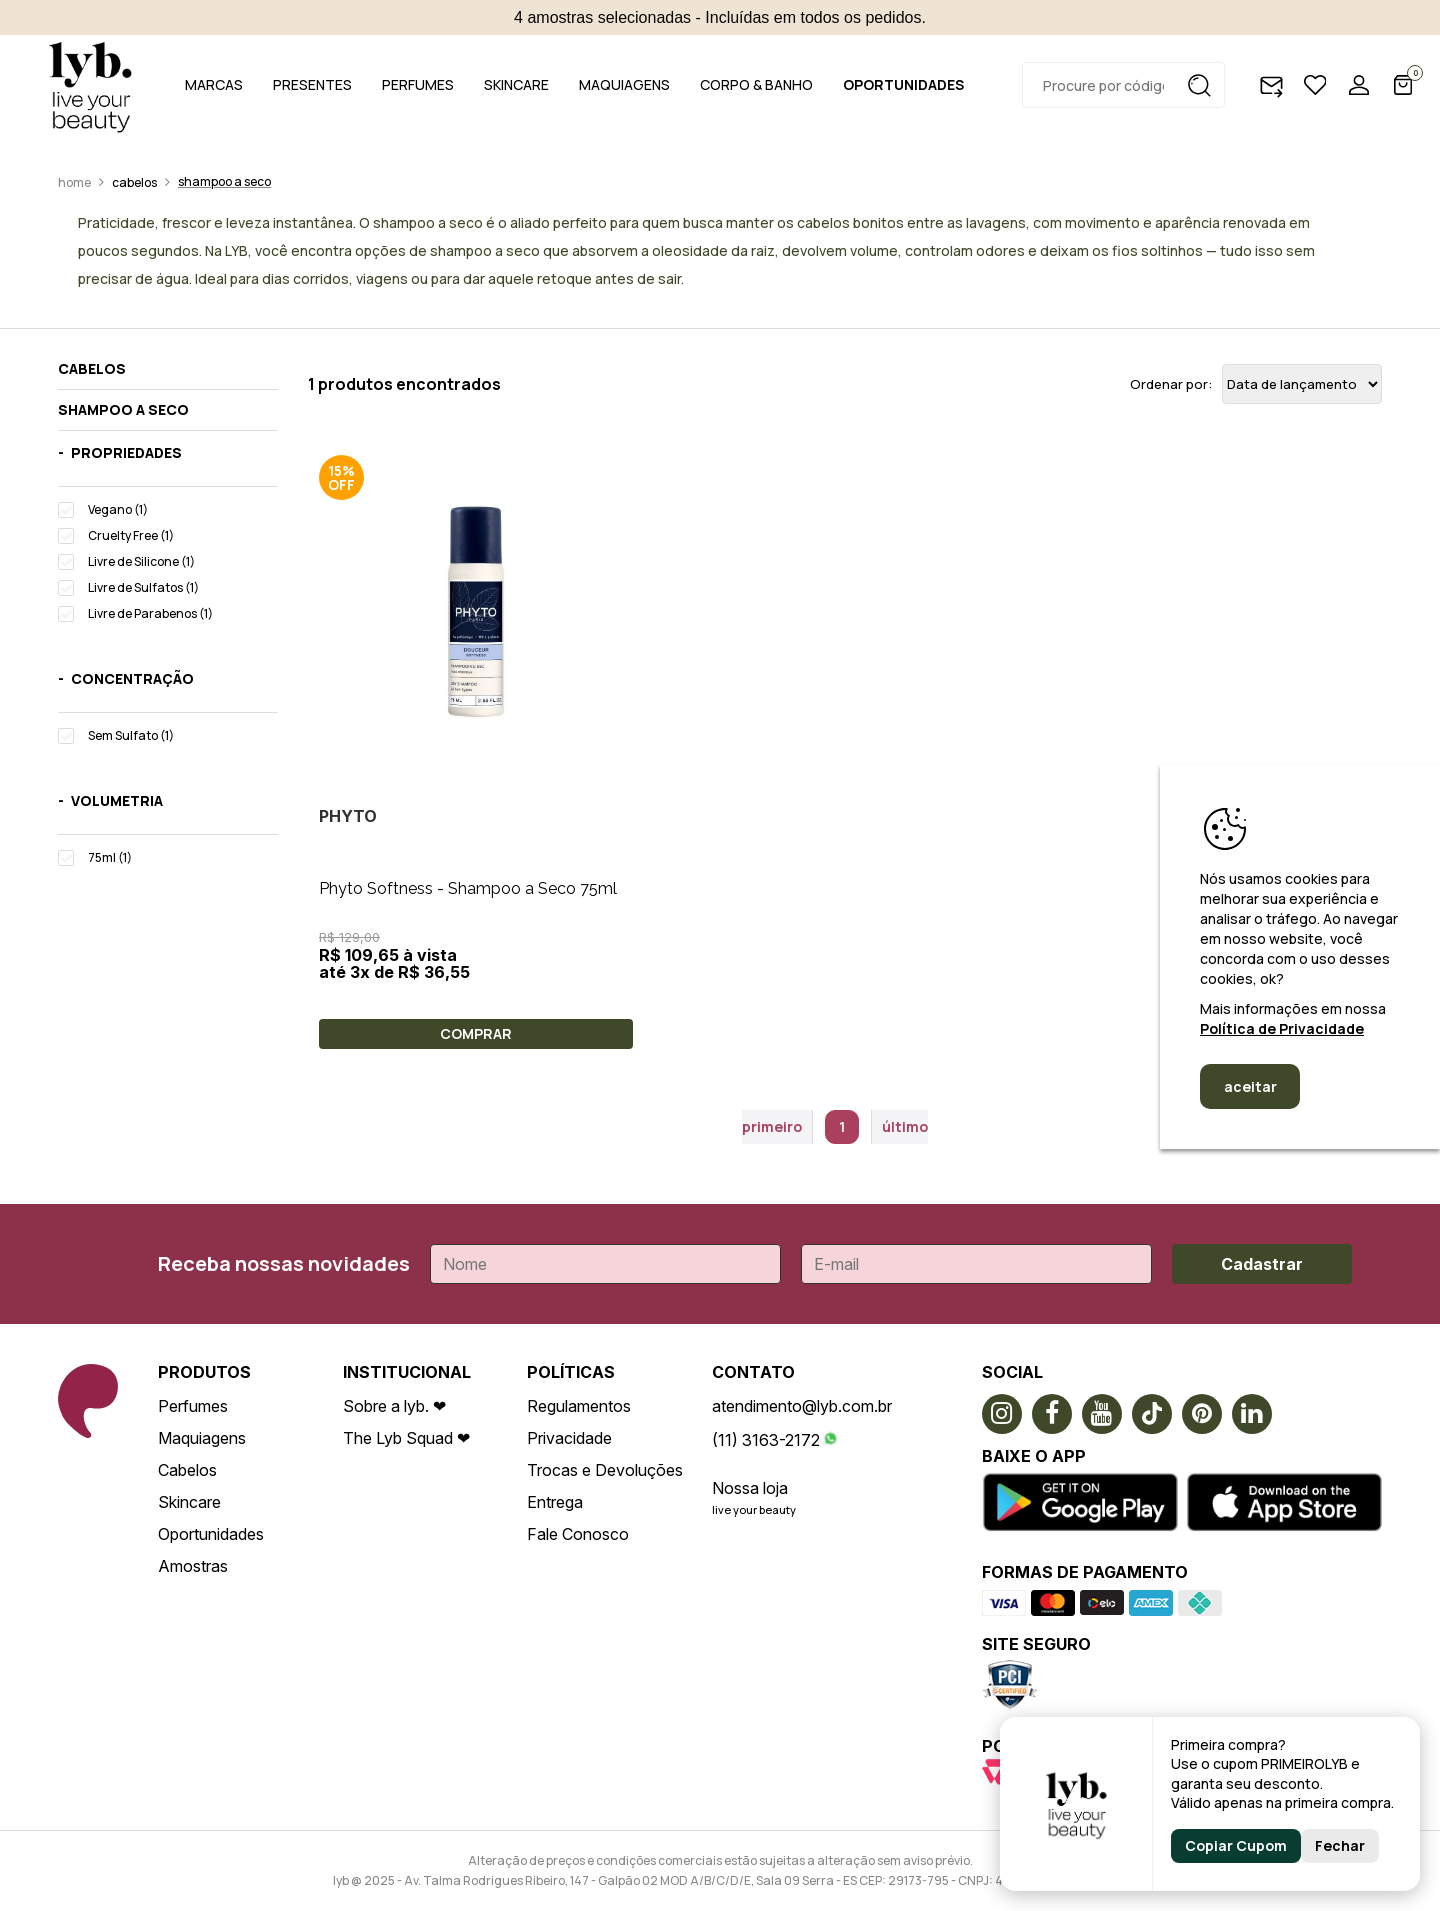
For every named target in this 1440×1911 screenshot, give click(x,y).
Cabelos (134, 182)
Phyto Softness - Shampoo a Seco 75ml (468, 888)
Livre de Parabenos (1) (150, 613)
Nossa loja (750, 1488)
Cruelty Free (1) (131, 535)
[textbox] (1123, 85)
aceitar (1250, 1086)
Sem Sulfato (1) (131, 735)
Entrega (555, 1502)
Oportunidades (211, 1534)
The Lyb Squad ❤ (406, 1438)
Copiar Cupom (1236, 1845)
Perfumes (193, 1406)
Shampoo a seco (224, 181)
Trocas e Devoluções (605, 1470)
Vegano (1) (118, 509)
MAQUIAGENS (624, 84)
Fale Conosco (578, 1534)
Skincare (189, 1502)
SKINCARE (516, 84)
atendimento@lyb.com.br (802, 1406)
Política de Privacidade (1282, 1028)
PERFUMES (418, 84)
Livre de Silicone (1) (141, 561)
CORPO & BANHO (756, 84)
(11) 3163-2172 (766, 1440)
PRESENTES (312, 84)
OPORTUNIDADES (903, 84)
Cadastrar (1262, 1264)
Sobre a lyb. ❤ (394, 1406)
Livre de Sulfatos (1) (143, 587)
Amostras (193, 1566)
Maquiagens (202, 1438)
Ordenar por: (1171, 384)
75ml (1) (110, 857)
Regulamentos (579, 1406)
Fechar (1340, 1845)
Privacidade (569, 1438)
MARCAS (214, 84)
